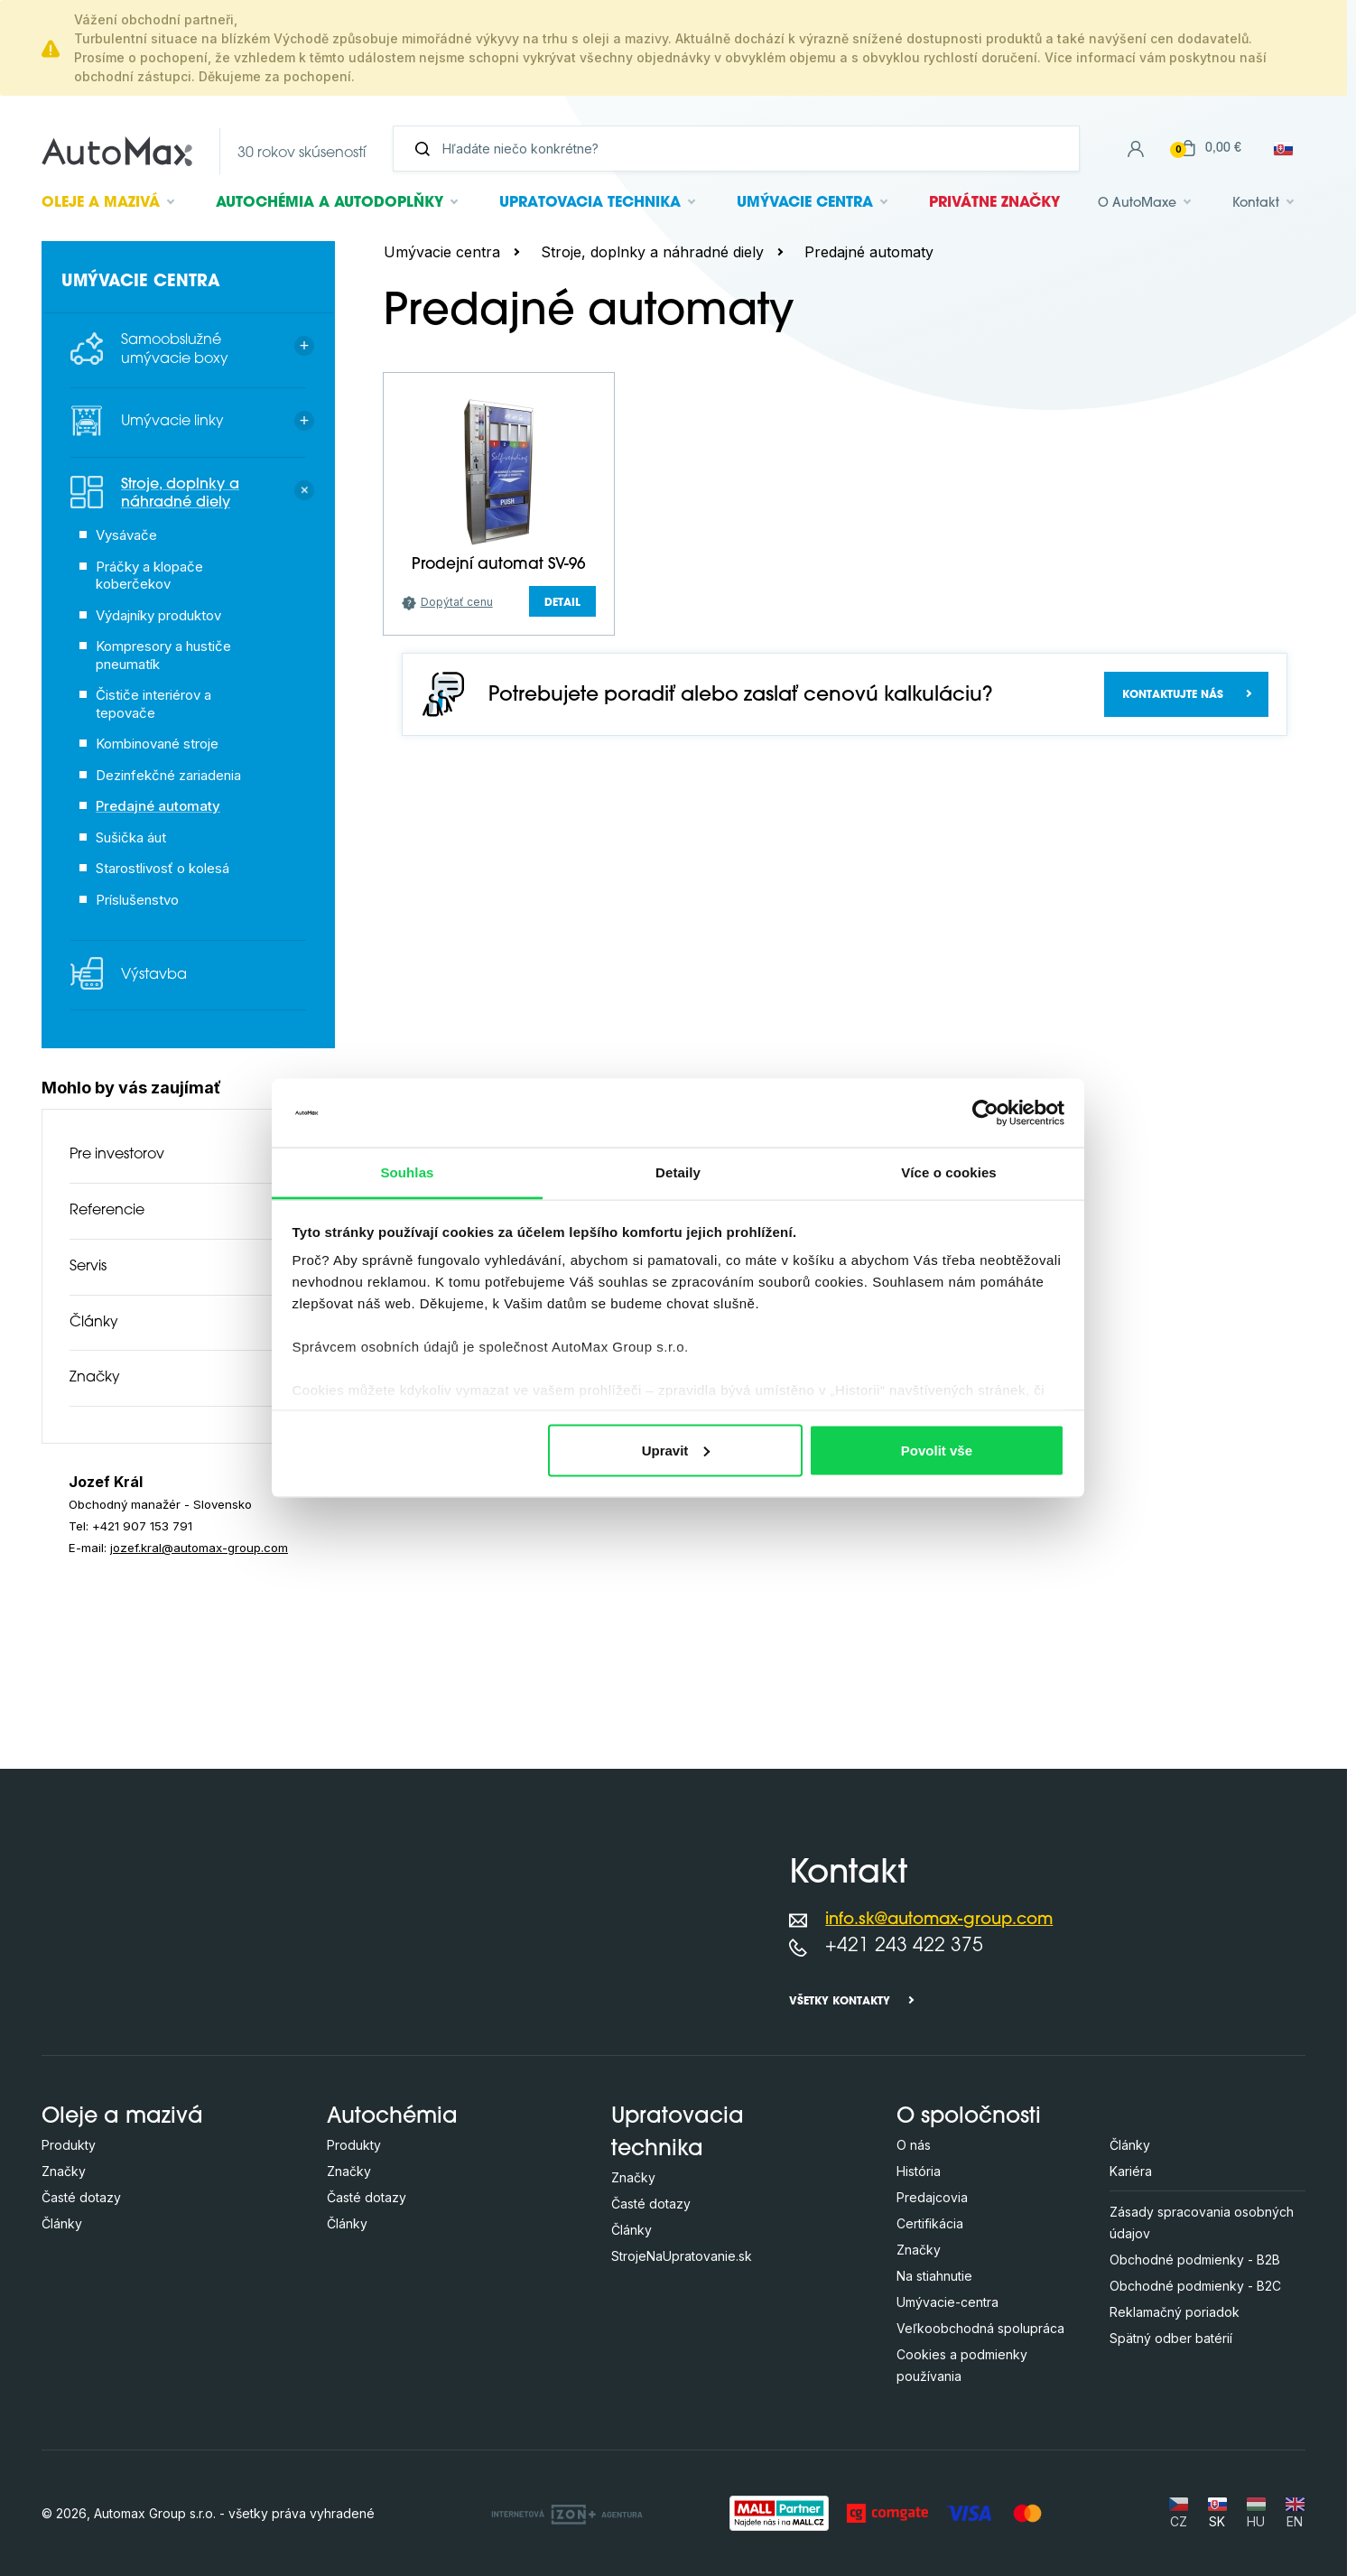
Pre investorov (117, 1155)
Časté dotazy (81, 2197)
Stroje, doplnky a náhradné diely (652, 252)
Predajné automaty (868, 252)
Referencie (107, 1211)
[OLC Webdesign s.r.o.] (567, 2513)
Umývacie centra (442, 252)
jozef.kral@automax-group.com (199, 1547)
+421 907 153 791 (142, 1526)
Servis (88, 1267)
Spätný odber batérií (1171, 2338)
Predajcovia (932, 2197)
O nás (913, 2145)
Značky (95, 1378)
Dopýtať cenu (457, 602)
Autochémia (329, 203)
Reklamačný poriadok (1175, 2312)
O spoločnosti (968, 2117)
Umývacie (805, 203)
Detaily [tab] (678, 1172)
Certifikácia (929, 2223)
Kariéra (1131, 2171)
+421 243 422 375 (904, 1946)
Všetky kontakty (839, 2001)
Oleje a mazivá (122, 2117)
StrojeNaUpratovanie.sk (681, 2256)
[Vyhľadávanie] (743, 148)
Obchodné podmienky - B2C (1195, 2285)
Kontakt (1255, 203)
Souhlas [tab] (406, 1172)
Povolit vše (936, 1449)
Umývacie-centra (947, 2302)
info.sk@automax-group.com (939, 1920)
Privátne (994, 203)
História (918, 2171)
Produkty (69, 2145)
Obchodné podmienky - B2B (1195, 2259)
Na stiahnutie (934, 2275)
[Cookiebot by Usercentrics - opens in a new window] (985, 1112)
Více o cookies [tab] (949, 1172)
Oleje (101, 203)
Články (94, 1323)
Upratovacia (590, 203)
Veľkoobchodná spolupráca (980, 2328)
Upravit (676, 1449)
